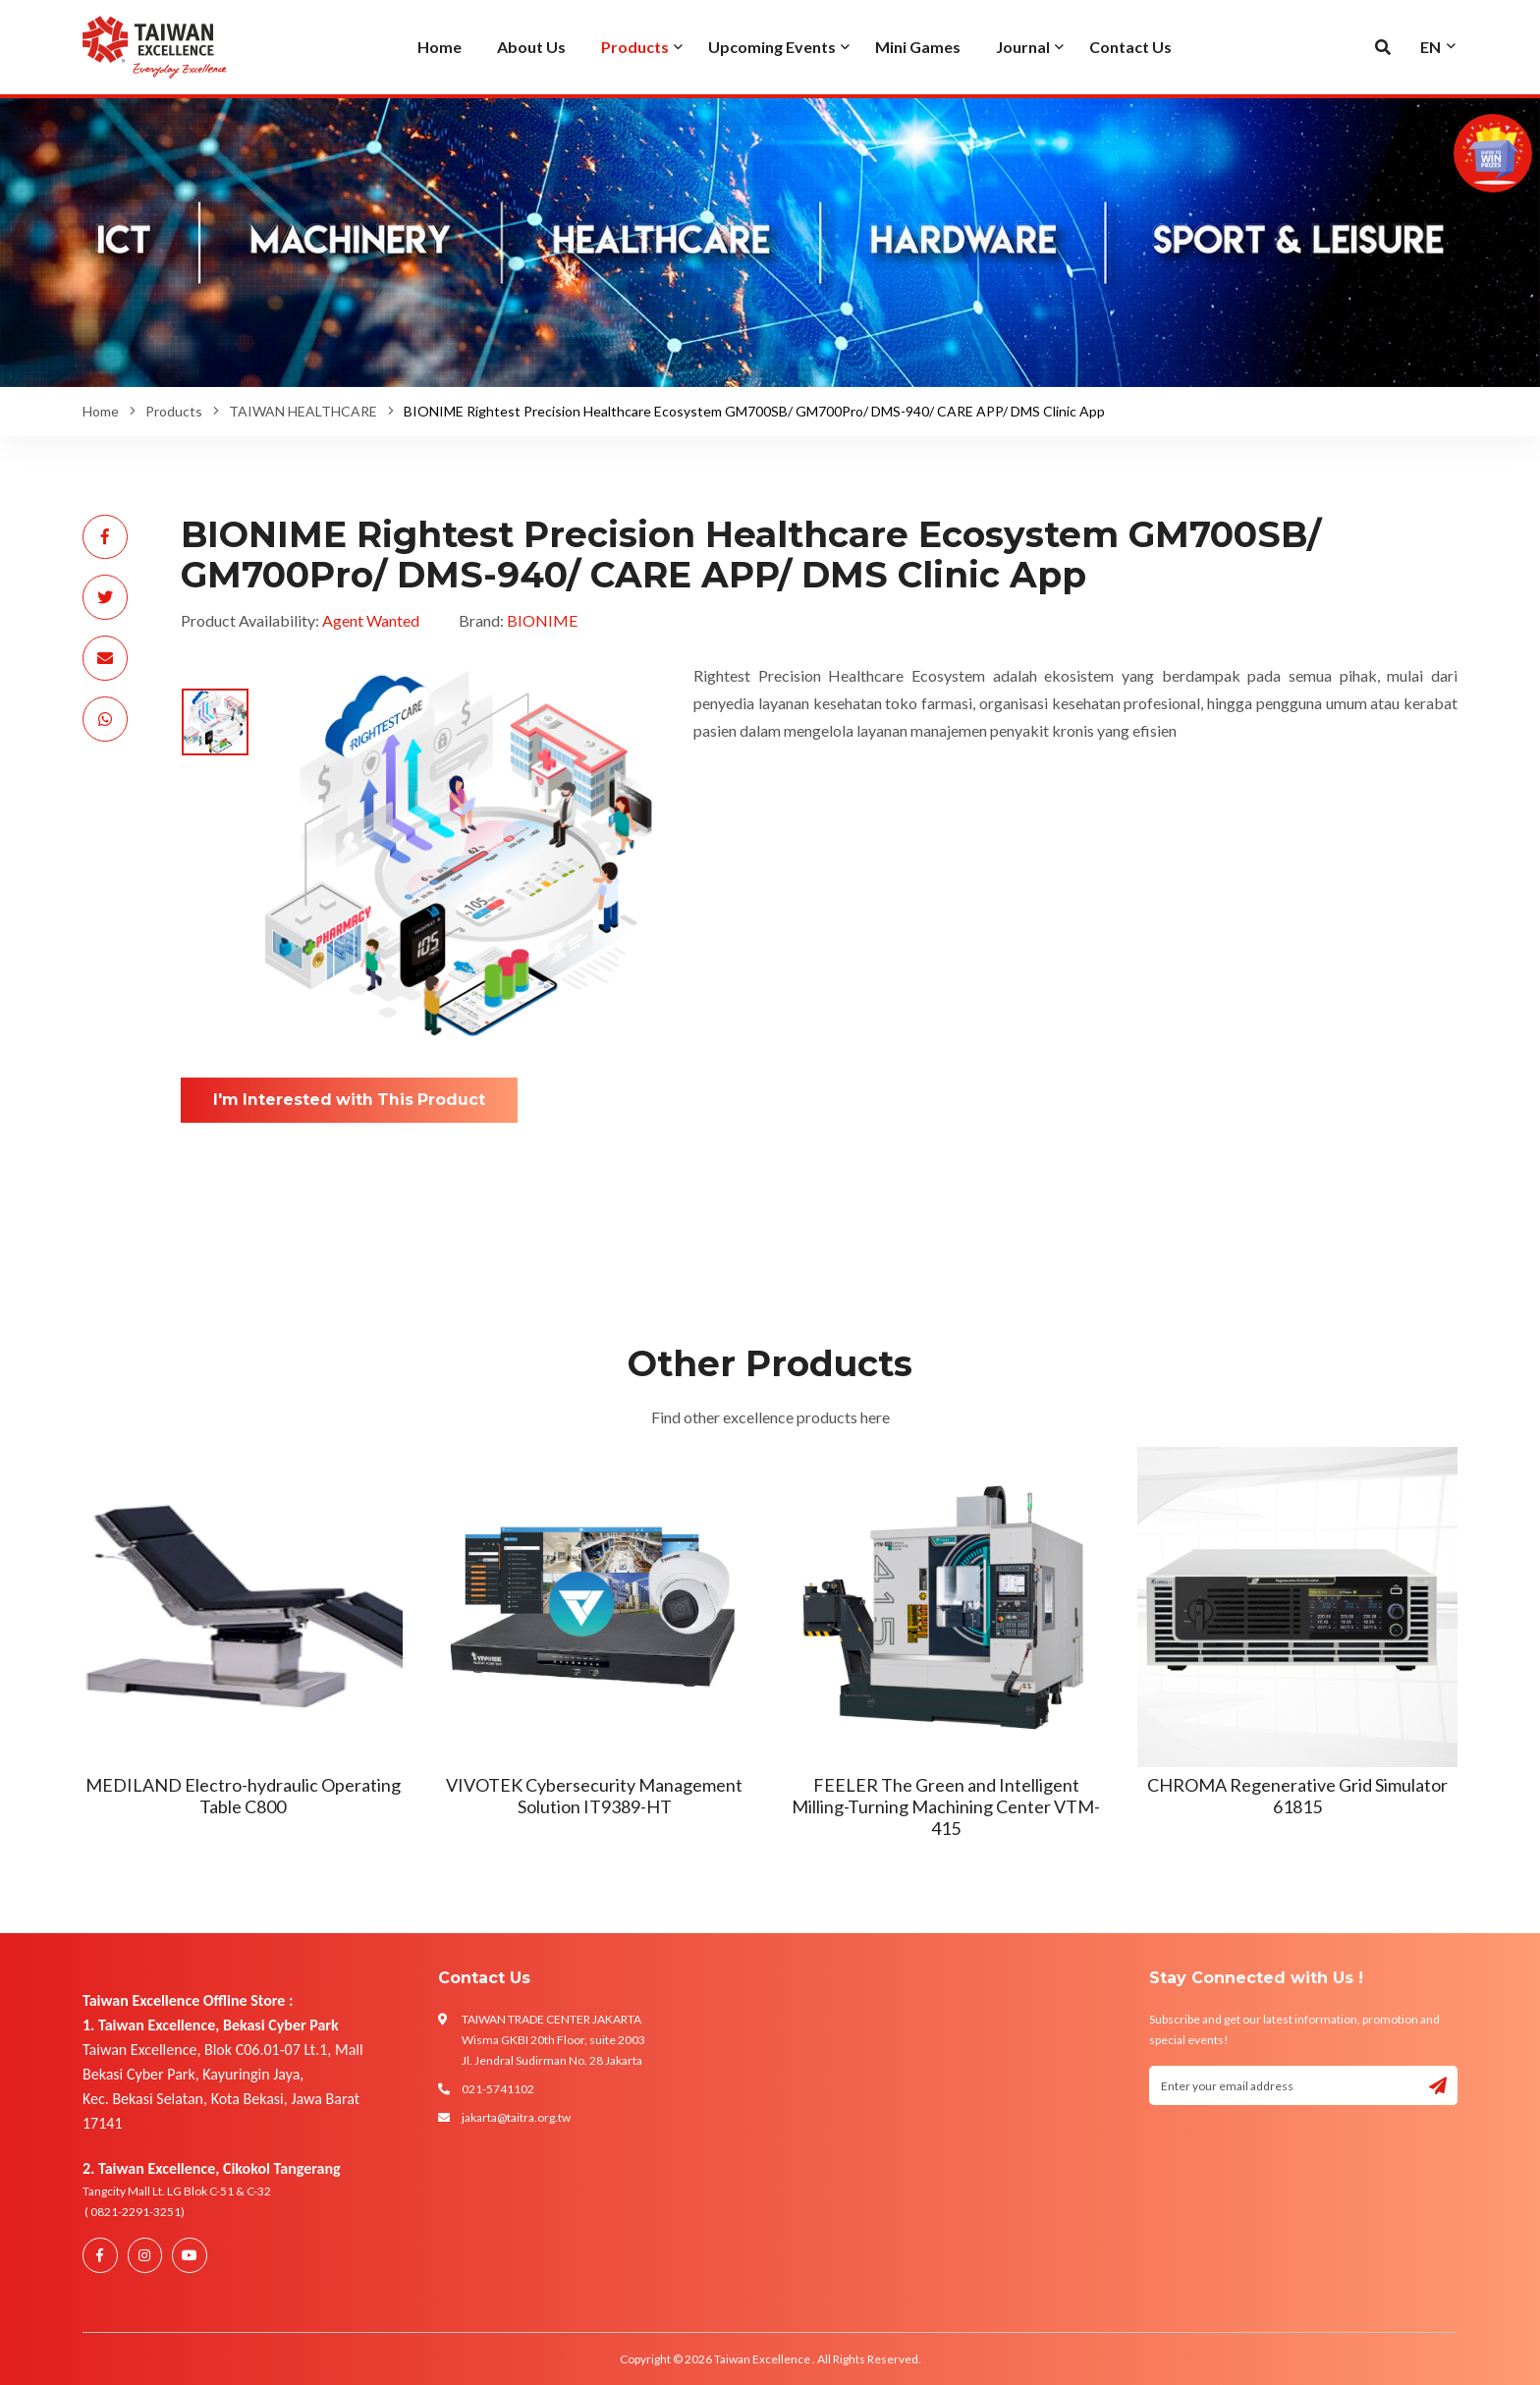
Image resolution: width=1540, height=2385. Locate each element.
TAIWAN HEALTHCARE (303, 411)
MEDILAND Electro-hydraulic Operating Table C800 (243, 1795)
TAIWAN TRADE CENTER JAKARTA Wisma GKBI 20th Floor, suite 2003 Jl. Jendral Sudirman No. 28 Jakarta (553, 2040)
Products (173, 411)
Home (100, 411)
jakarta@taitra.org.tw (516, 2117)
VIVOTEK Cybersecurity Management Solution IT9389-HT (594, 1795)
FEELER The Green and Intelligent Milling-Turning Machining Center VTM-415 (946, 1806)
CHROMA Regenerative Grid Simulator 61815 (1297, 1795)
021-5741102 (498, 2088)
